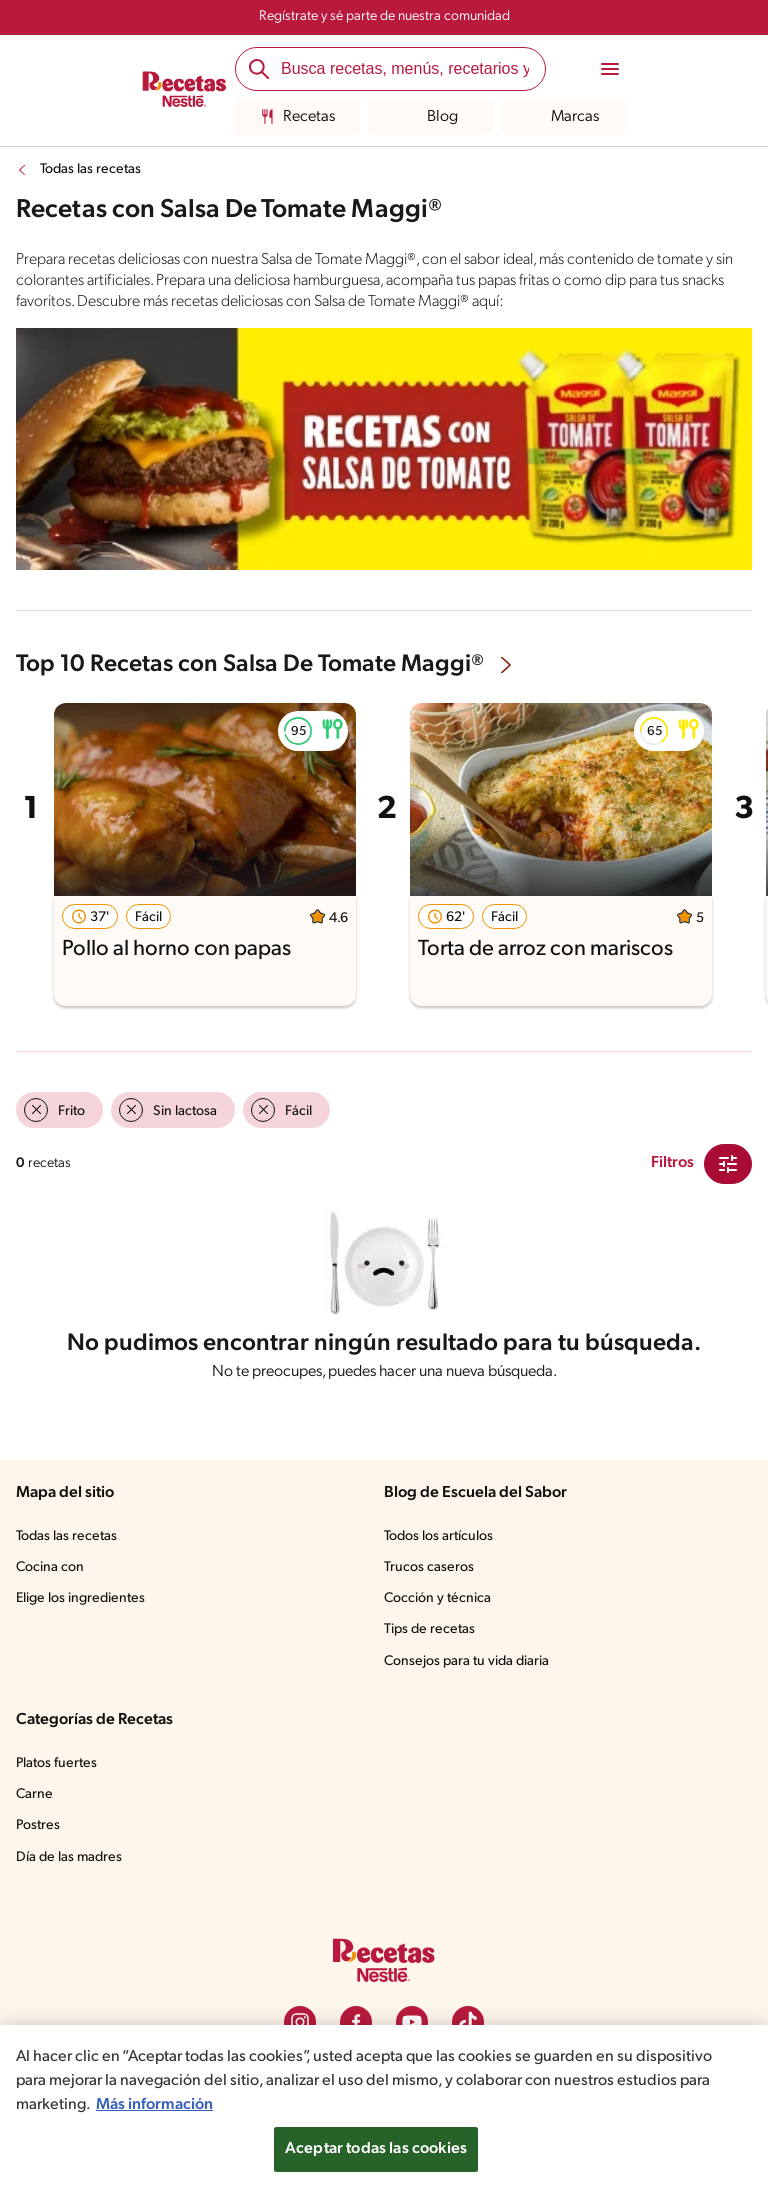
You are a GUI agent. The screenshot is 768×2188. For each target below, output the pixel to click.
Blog (431, 117)
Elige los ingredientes (80, 1598)
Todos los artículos (438, 1536)
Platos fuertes (56, 1763)
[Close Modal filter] (728, 1164)
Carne (34, 1794)
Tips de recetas (429, 1629)
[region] (384, 2106)
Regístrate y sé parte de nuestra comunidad (384, 16)
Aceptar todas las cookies (376, 2149)
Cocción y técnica (437, 1598)
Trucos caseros (429, 1567)
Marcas (563, 117)
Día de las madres (69, 1857)
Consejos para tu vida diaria (466, 1661)
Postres (38, 1825)
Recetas (297, 117)
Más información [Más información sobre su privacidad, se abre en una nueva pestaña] (154, 2105)
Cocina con (50, 1567)
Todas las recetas (90, 169)
